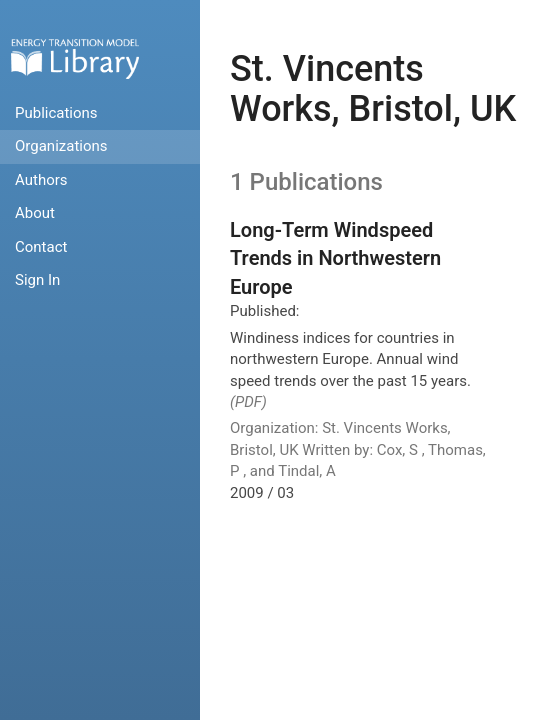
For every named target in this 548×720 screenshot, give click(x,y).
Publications (56, 113)
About (35, 213)
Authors (41, 180)
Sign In (37, 280)
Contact (41, 247)
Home (75, 58)
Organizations (61, 146)
